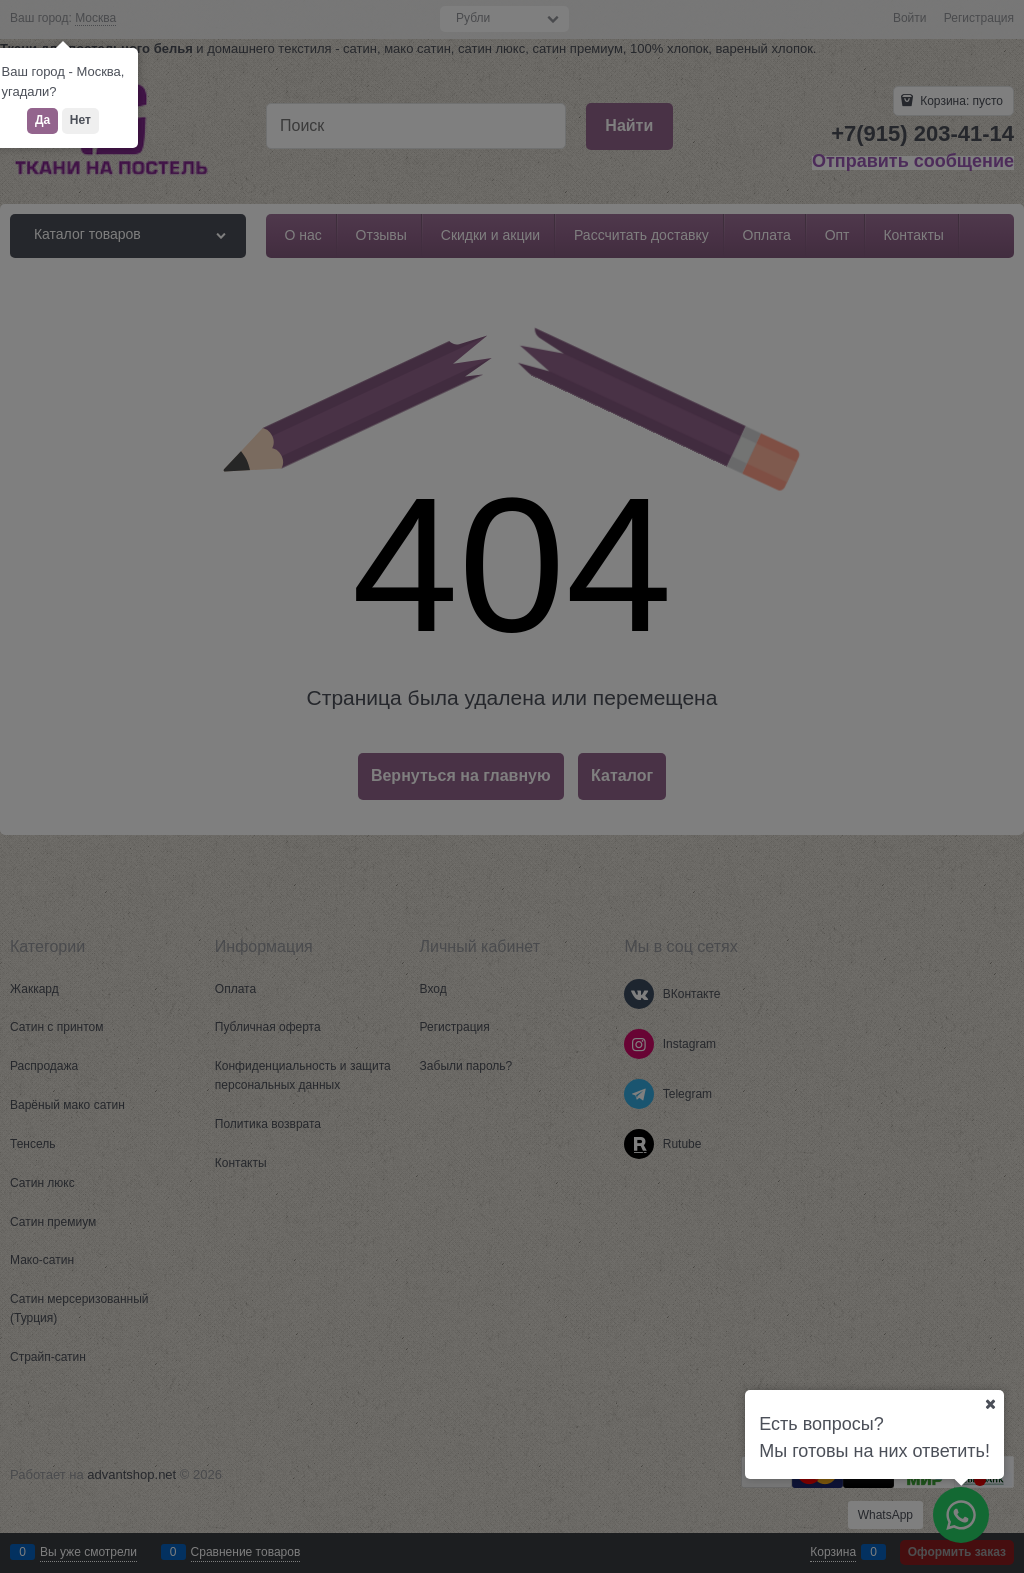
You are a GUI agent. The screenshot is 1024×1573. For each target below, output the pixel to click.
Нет (80, 120)
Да (42, 120)
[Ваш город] (990, 1404)
